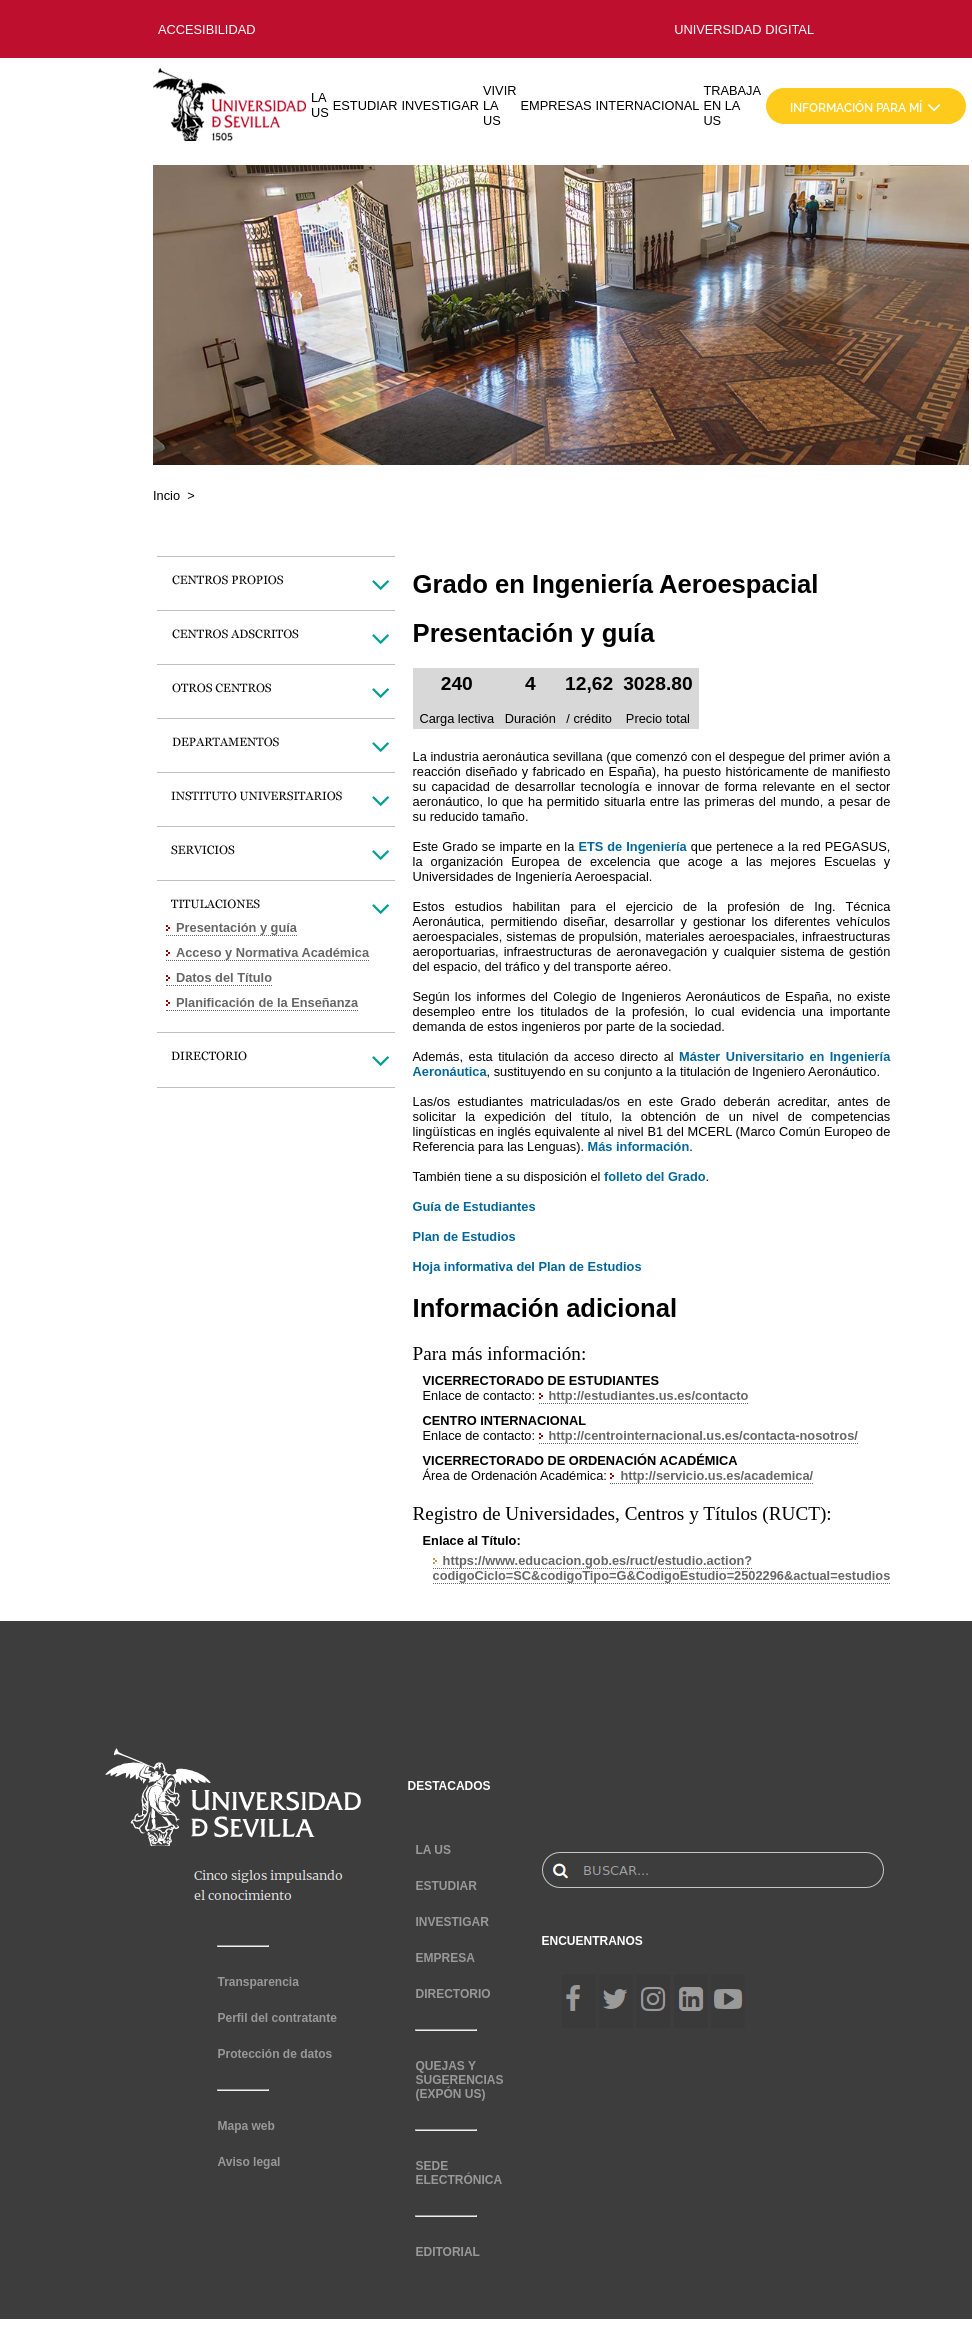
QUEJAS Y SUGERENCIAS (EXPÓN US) (459, 2080)
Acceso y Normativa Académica (272, 952)
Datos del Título (224, 977)
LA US (320, 105)
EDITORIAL (447, 2252)
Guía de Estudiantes (474, 1206)
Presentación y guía (236, 927)
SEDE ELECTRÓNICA (458, 2173)
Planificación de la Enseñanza (267, 1002)
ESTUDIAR (365, 105)
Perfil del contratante (276, 2018)
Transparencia (257, 1982)
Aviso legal (248, 2162)
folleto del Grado (655, 1176)
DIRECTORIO (452, 1994)
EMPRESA (444, 1958)
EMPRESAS (555, 105)
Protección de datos (274, 2054)
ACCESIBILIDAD (206, 29)
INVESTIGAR (440, 105)
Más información (639, 1146)
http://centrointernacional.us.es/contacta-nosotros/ (703, 1435)
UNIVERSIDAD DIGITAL (744, 29)
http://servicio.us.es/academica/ (716, 1475)
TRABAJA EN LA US (732, 105)
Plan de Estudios (464, 1236)
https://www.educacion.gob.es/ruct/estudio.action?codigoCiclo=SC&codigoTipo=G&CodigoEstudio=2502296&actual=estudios (662, 1568)
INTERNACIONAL (648, 105)
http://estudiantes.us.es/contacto (649, 1395)
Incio (166, 495)
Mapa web (245, 2126)
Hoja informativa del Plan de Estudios (527, 1266)
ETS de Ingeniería (632, 846)
